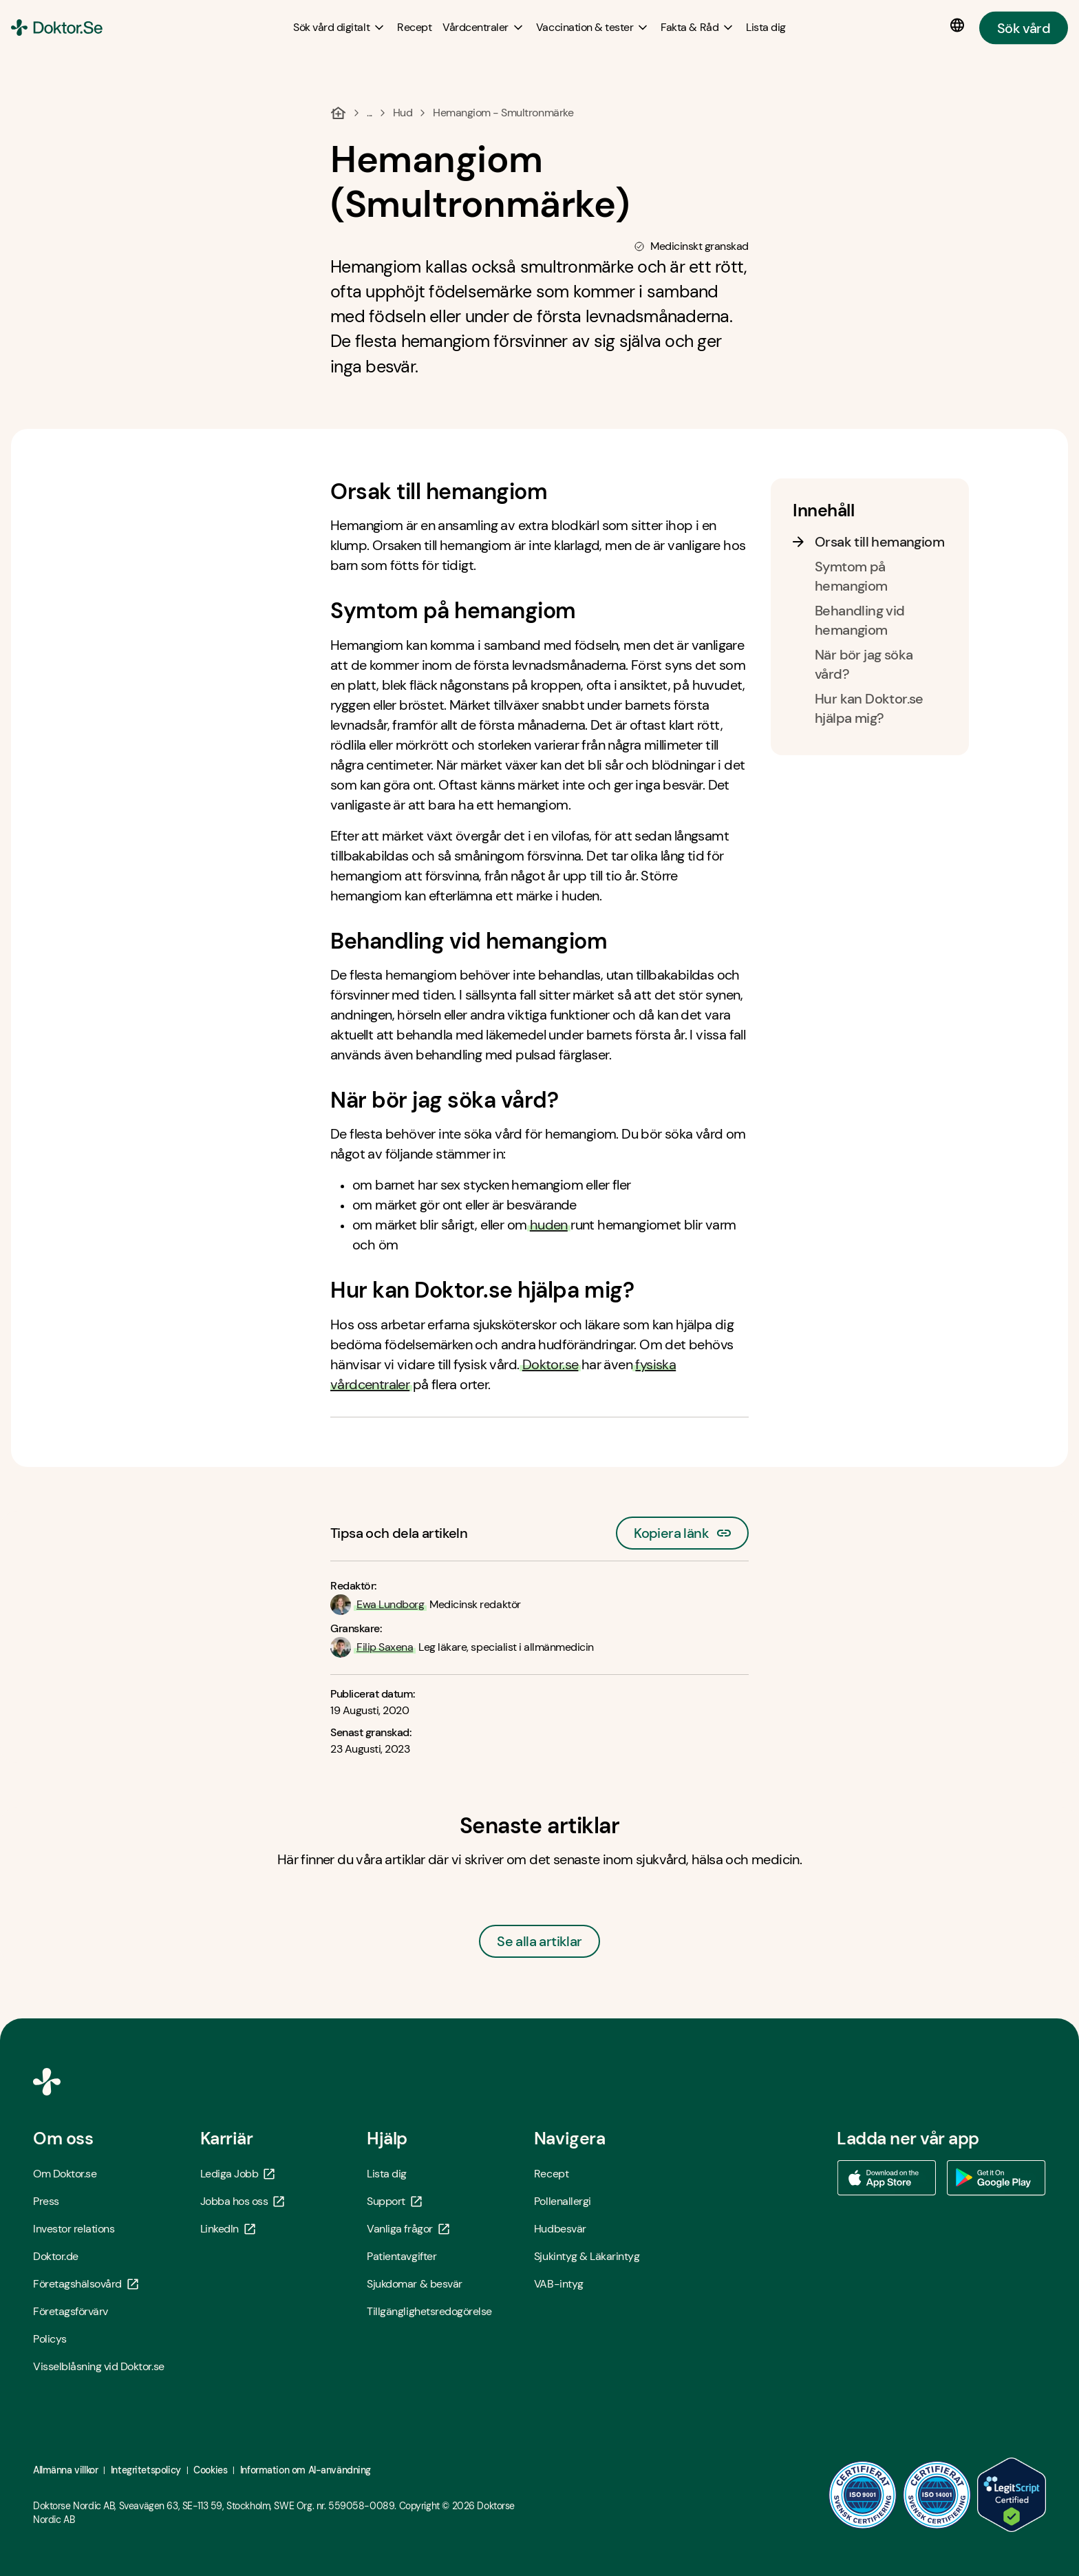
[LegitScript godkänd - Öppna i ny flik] (1011, 2495)
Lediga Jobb (237, 2173)
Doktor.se (550, 1364)
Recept (551, 2173)
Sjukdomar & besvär (414, 2284)
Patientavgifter (401, 2256)
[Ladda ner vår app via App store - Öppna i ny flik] (886, 2178)
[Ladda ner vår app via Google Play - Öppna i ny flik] (996, 2178)
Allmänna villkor (65, 2470)
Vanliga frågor (408, 2228)
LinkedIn (227, 2228)
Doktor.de (55, 2256)
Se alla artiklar (539, 1941)
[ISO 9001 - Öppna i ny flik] (863, 2494)
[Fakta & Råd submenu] (698, 27)
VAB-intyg (559, 2284)
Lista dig (387, 2173)
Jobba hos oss (242, 2201)
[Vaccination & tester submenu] (593, 27)
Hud (403, 112)
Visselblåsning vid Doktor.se (98, 2366)
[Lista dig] (766, 27)
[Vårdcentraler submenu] (483, 27)
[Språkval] (960, 25)
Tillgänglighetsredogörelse (429, 2311)
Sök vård (1023, 27)
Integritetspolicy (146, 2470)
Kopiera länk (682, 1529)
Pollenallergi (562, 2201)
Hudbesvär (560, 2228)
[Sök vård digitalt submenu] (339, 27)
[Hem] (338, 113)
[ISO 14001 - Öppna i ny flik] (937, 2494)
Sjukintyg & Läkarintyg (586, 2256)
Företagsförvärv (70, 2311)
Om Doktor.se (64, 2173)
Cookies (210, 2470)
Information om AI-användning (305, 2470)
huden (549, 1225)
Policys (50, 2339)
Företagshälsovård (85, 2284)
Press (46, 2201)
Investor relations (73, 2228)
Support (394, 2201)
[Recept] (414, 27)
